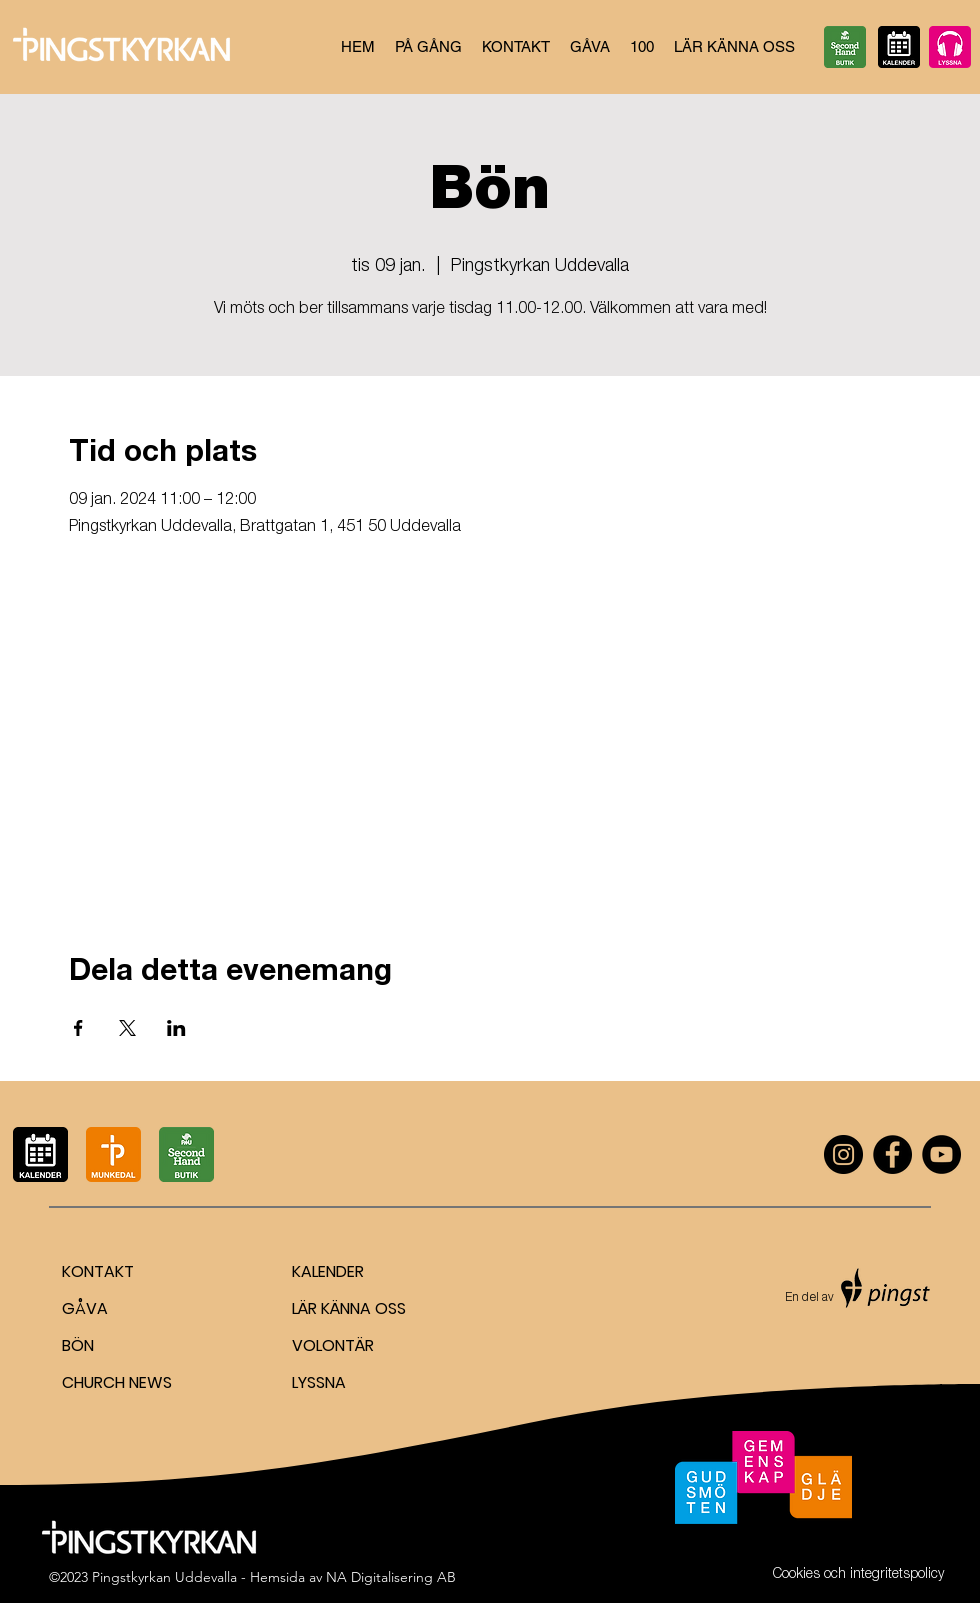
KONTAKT (98, 1271)
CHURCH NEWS (117, 1382)
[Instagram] (843, 1154)
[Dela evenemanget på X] (127, 1028)
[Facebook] (892, 1154)
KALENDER (328, 1271)
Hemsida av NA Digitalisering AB (353, 1577)
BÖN (78, 1345)
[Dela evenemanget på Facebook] (78, 1028)
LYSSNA (319, 1382)
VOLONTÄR (333, 1345)
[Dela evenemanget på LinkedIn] (176, 1028)
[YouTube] (941, 1154)
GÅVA (85, 1308)
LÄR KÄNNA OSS (349, 1308)
